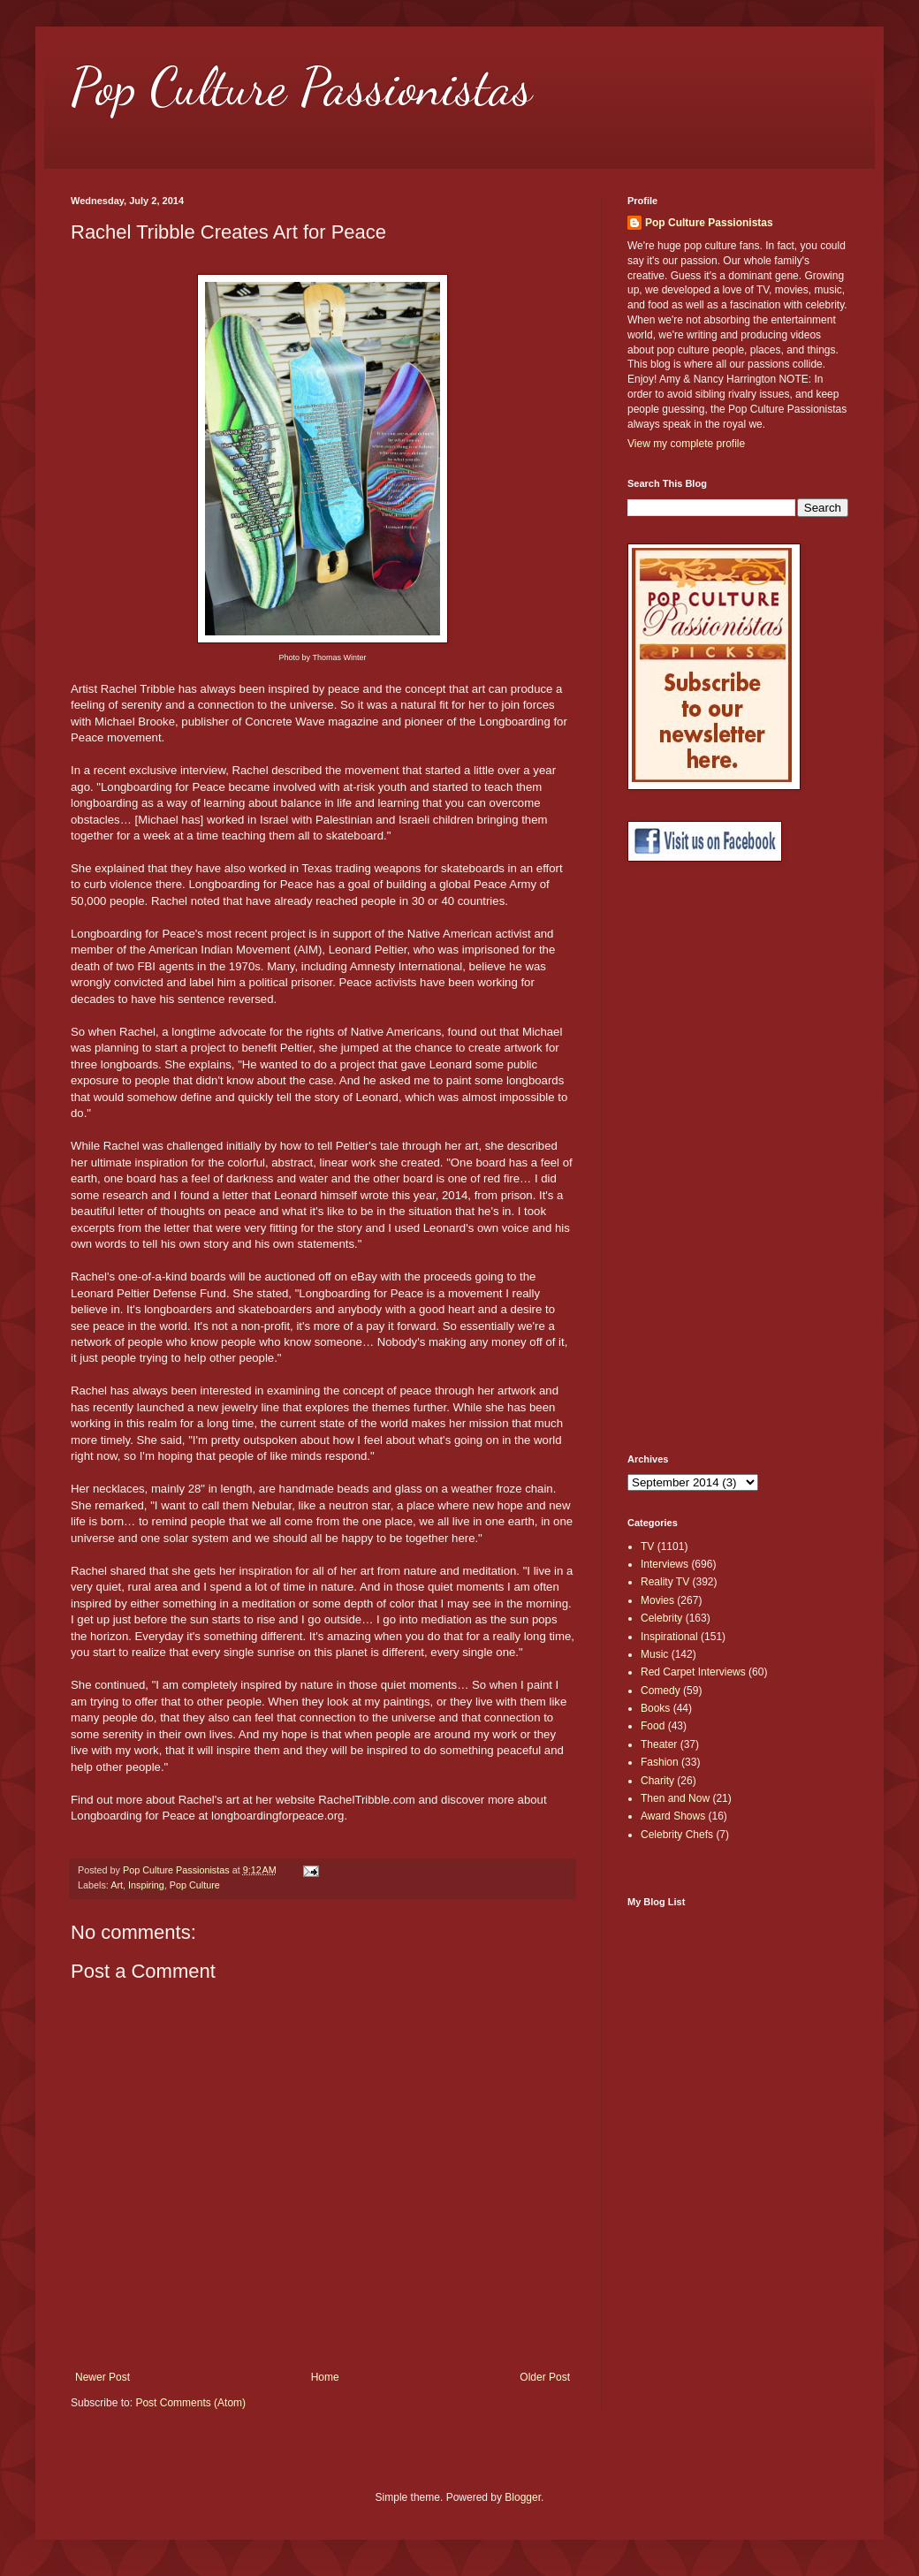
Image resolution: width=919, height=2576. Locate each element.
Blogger (523, 2497)
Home (325, 2377)
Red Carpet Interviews (693, 1672)
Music (654, 1654)
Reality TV (665, 1582)
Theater (659, 1744)
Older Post (545, 2377)
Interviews (664, 1564)
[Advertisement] (698, 1158)
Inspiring (146, 1885)
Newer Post (102, 2377)
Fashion (660, 1762)
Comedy (660, 1690)
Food (653, 1726)
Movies (657, 1600)
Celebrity (661, 1618)
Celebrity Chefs (677, 1834)
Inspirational (669, 1636)
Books (655, 1708)
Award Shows (673, 1816)
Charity (657, 1780)
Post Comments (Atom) (190, 2403)
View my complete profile (686, 443)
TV (647, 1546)
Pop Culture (195, 1885)
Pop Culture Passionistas (301, 86)
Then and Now (675, 1798)
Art (116, 1885)
